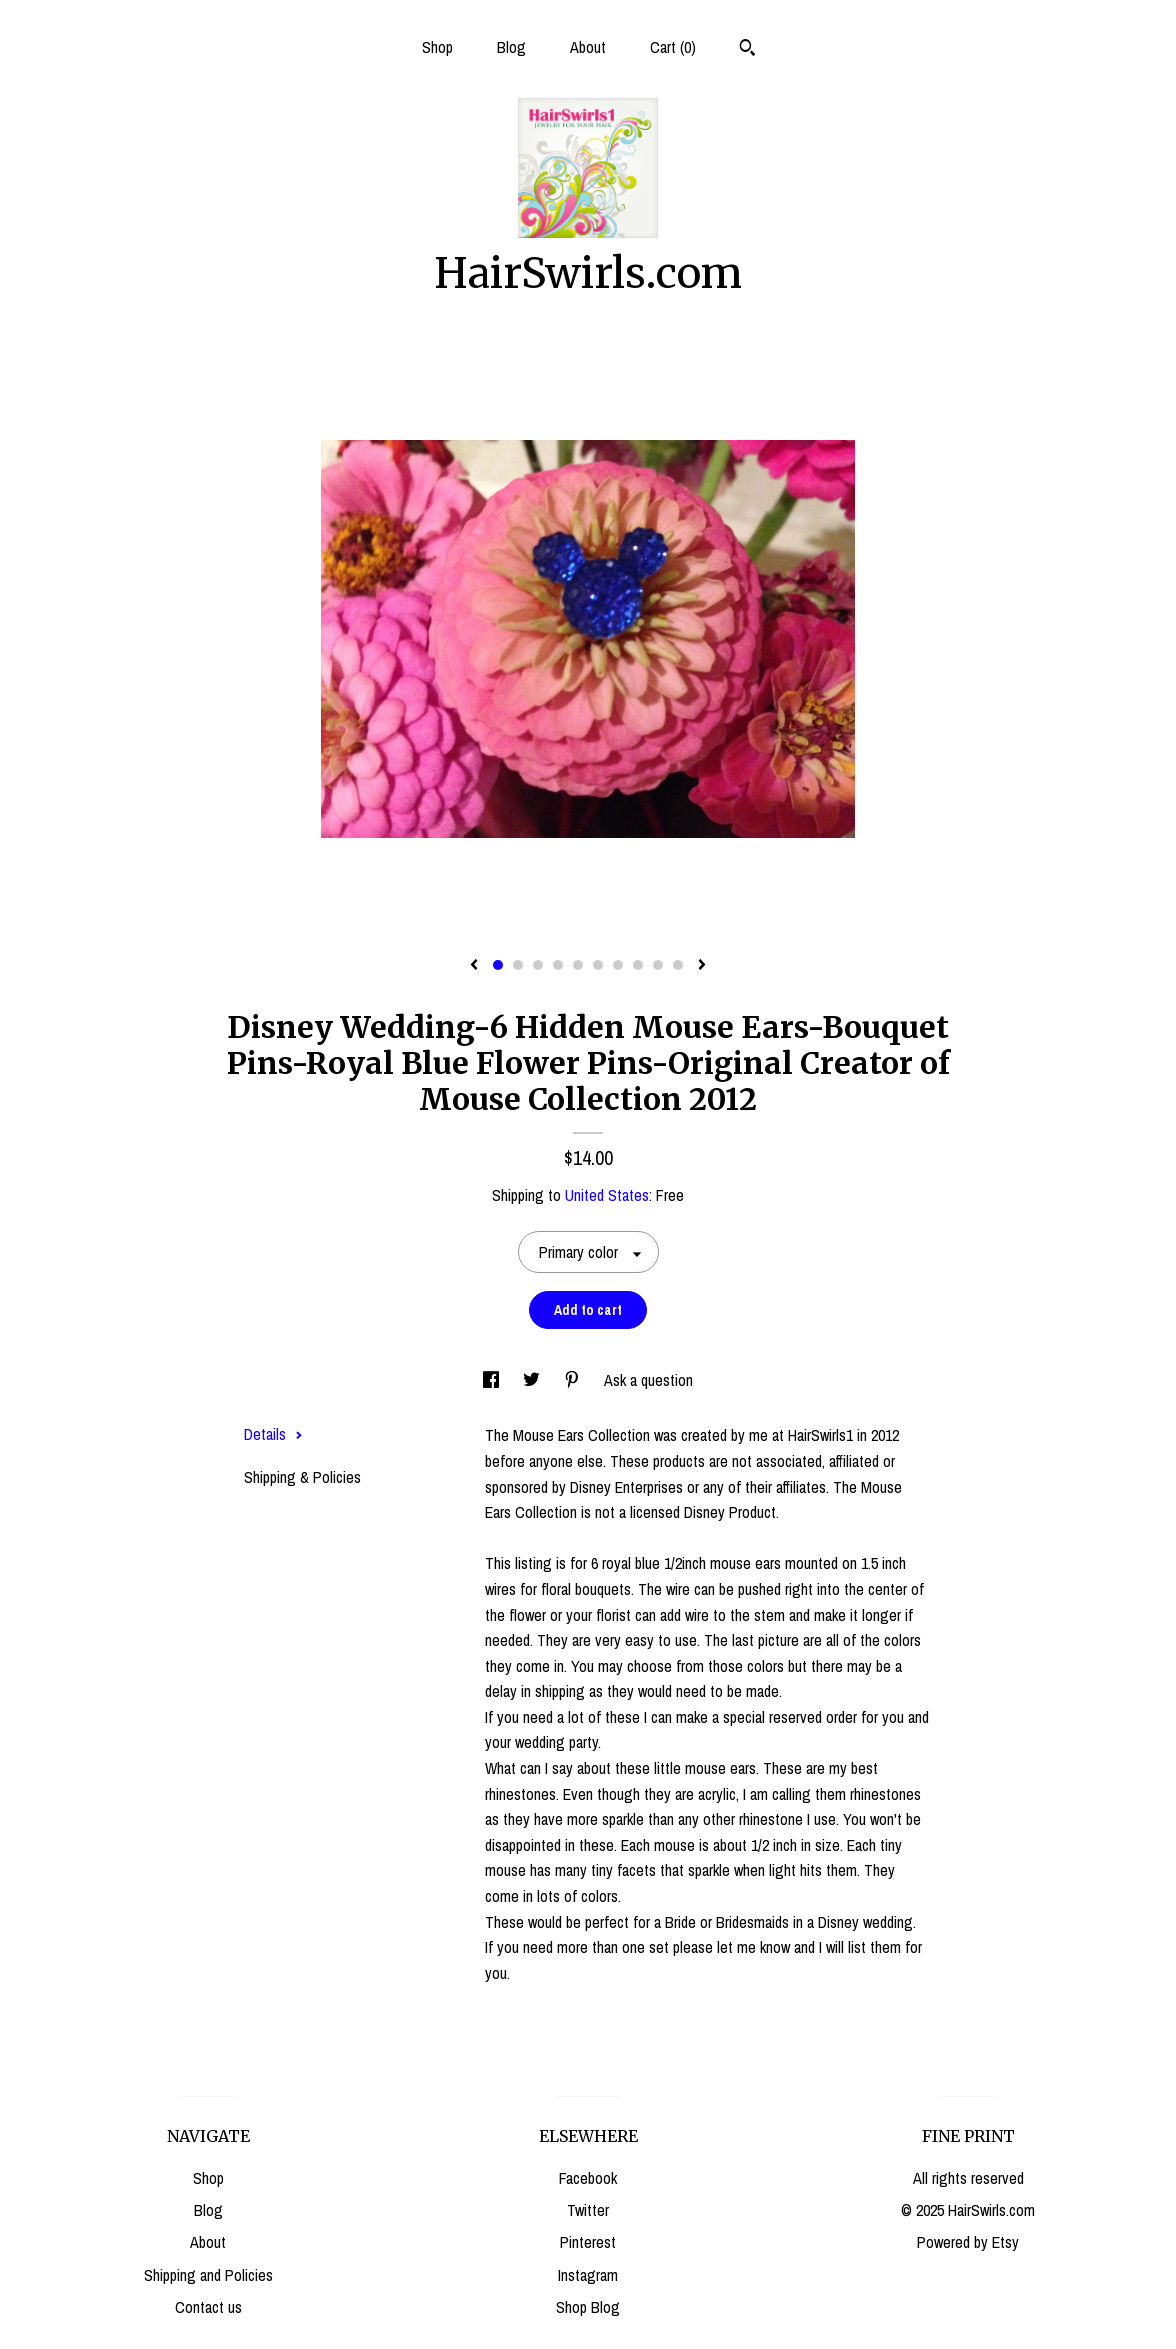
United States (607, 1195)
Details (273, 1434)
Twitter (588, 2210)
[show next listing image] (702, 966)
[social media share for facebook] (493, 1380)
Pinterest (588, 2242)
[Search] (747, 50)
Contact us (208, 2307)
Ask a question (648, 1380)
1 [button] (498, 965)
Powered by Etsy (968, 2242)
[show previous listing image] (474, 966)
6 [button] (598, 965)
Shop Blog (588, 2307)
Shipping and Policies (208, 2275)
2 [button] (518, 965)
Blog (511, 47)
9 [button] (658, 965)
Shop (437, 47)
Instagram (588, 2275)
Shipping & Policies (302, 1477)
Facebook (588, 2178)
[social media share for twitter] (533, 1380)
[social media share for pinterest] (574, 1380)
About (588, 47)
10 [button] (678, 965)
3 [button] (538, 965)
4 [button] (558, 965)
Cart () (673, 47)
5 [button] (578, 965)
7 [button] (618, 965)
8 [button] (638, 965)
